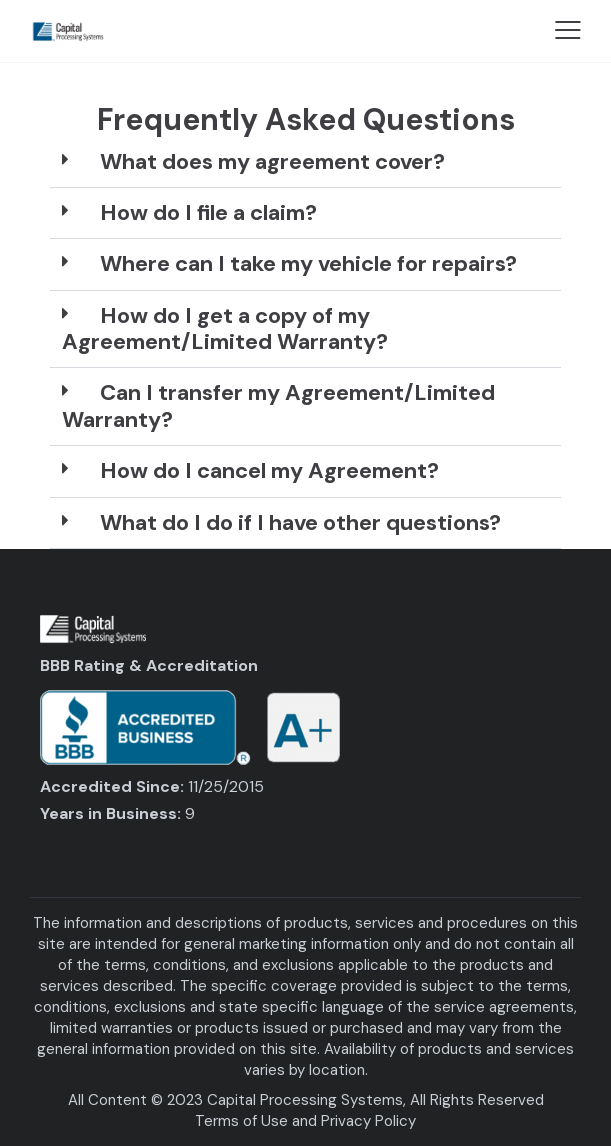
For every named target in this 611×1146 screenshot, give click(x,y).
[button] (305, 162)
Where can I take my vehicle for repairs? (308, 263)
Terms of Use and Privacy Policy (305, 1121)
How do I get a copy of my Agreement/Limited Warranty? (225, 328)
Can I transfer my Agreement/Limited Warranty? (278, 405)
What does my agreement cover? (272, 161)
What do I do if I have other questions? (300, 522)
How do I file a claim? (208, 212)
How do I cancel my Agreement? (269, 470)
